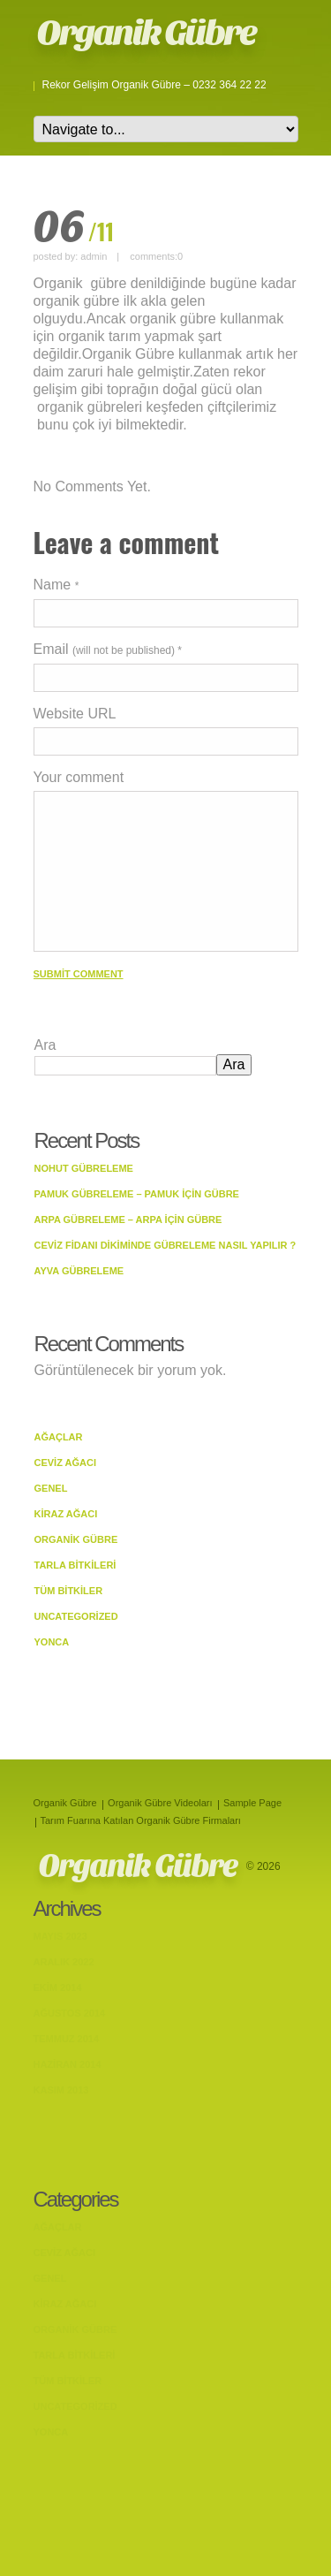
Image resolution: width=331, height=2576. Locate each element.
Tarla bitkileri (75, 1565)
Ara (45, 1044)
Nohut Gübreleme (83, 1168)
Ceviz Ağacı (65, 1462)
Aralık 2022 (64, 1962)
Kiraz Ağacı (66, 1513)
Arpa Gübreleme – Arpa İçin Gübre (128, 1219)
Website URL (75, 713)
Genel (51, 1488)
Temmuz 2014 (67, 2038)
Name (56, 584)
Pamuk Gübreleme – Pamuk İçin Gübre (136, 1194)
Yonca (52, 1642)
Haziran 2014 (68, 2064)
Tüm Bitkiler (68, 1590)
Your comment (79, 777)
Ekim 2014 (58, 1987)
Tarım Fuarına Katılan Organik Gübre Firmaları (141, 1820)
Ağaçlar (58, 1437)
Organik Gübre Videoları (160, 1802)
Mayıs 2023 (60, 1936)
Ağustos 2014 (70, 2013)
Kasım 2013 (61, 2090)
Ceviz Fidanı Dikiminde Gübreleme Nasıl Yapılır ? (165, 1245)
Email (108, 649)
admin (93, 256)
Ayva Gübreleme (79, 1270)
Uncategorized (76, 1616)
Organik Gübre (146, 32)
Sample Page (252, 1802)
